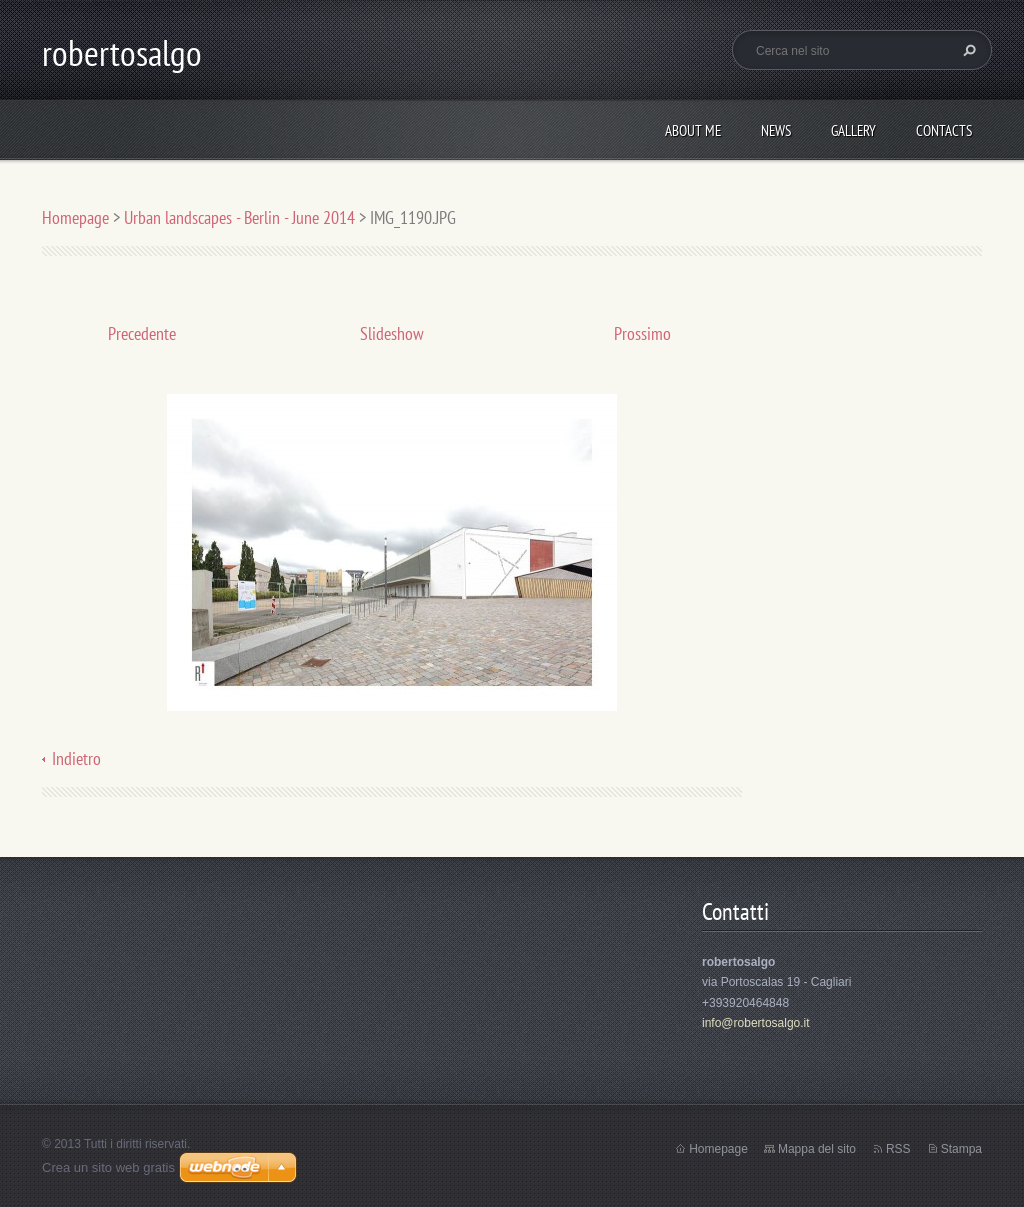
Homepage (75, 217)
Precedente (142, 333)
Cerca (967, 50)
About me (693, 130)
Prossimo (642, 333)
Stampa (961, 1149)
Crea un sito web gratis (108, 1167)
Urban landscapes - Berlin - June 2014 (239, 217)
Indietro (76, 758)
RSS (898, 1149)
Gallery (853, 130)
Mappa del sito (817, 1149)
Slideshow (392, 333)
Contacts (944, 130)
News (776, 130)
